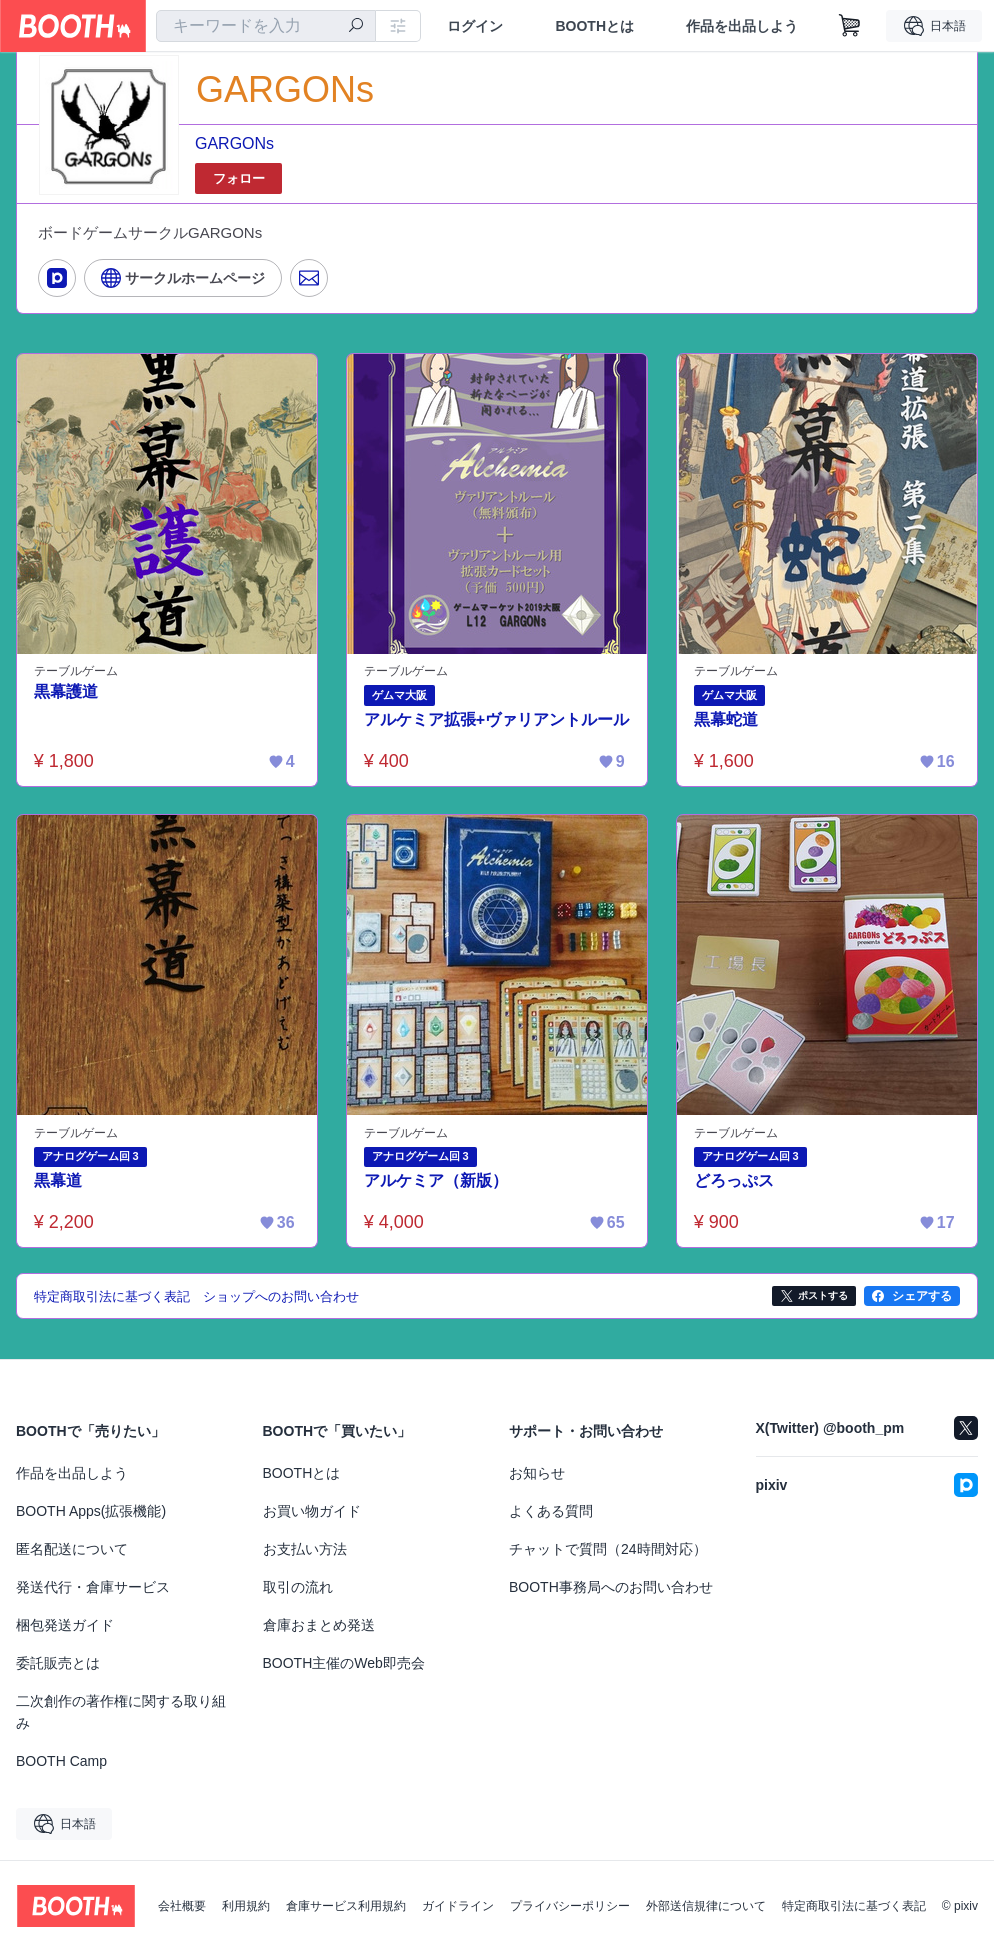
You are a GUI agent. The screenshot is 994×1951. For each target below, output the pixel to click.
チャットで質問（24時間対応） (608, 1549)
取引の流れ (298, 1587)
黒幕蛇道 (726, 719)
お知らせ (537, 1473)
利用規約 (246, 1906)
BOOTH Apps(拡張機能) (91, 1511)
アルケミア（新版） (436, 1181)
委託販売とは (58, 1663)
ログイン (475, 26)
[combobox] (266, 26)
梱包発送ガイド (65, 1625)
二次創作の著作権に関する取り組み (121, 1712)
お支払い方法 (305, 1549)
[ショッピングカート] (850, 26)
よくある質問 (551, 1511)
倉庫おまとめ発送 (319, 1625)
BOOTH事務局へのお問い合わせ (611, 1587)
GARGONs (234, 143)
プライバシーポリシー (570, 1906)
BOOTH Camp (61, 1761)
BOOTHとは (594, 26)
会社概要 (182, 1906)
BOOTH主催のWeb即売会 (344, 1663)
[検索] (356, 27)
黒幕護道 (66, 691)
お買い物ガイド (312, 1511)
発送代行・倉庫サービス (93, 1587)
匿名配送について (72, 1549)
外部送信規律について (706, 1906)
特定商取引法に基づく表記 (854, 1906)
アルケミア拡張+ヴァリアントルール (496, 719)
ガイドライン (458, 1906)
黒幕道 (58, 1181)
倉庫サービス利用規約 (346, 1906)
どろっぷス (734, 1181)
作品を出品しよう (742, 26)
